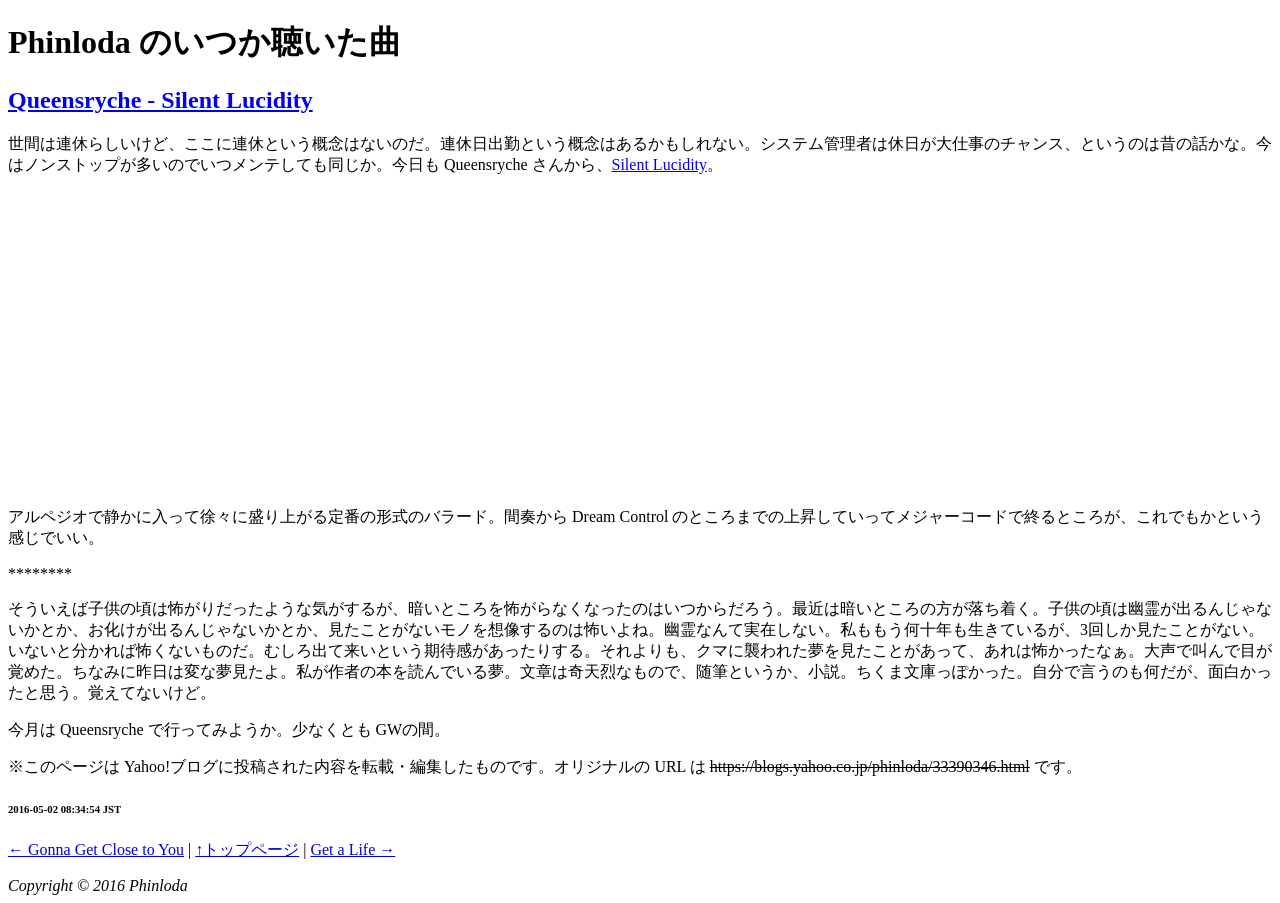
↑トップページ (247, 849)
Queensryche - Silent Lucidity (160, 100)
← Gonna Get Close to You (96, 849)
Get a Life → (352, 849)
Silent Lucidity (660, 164)
